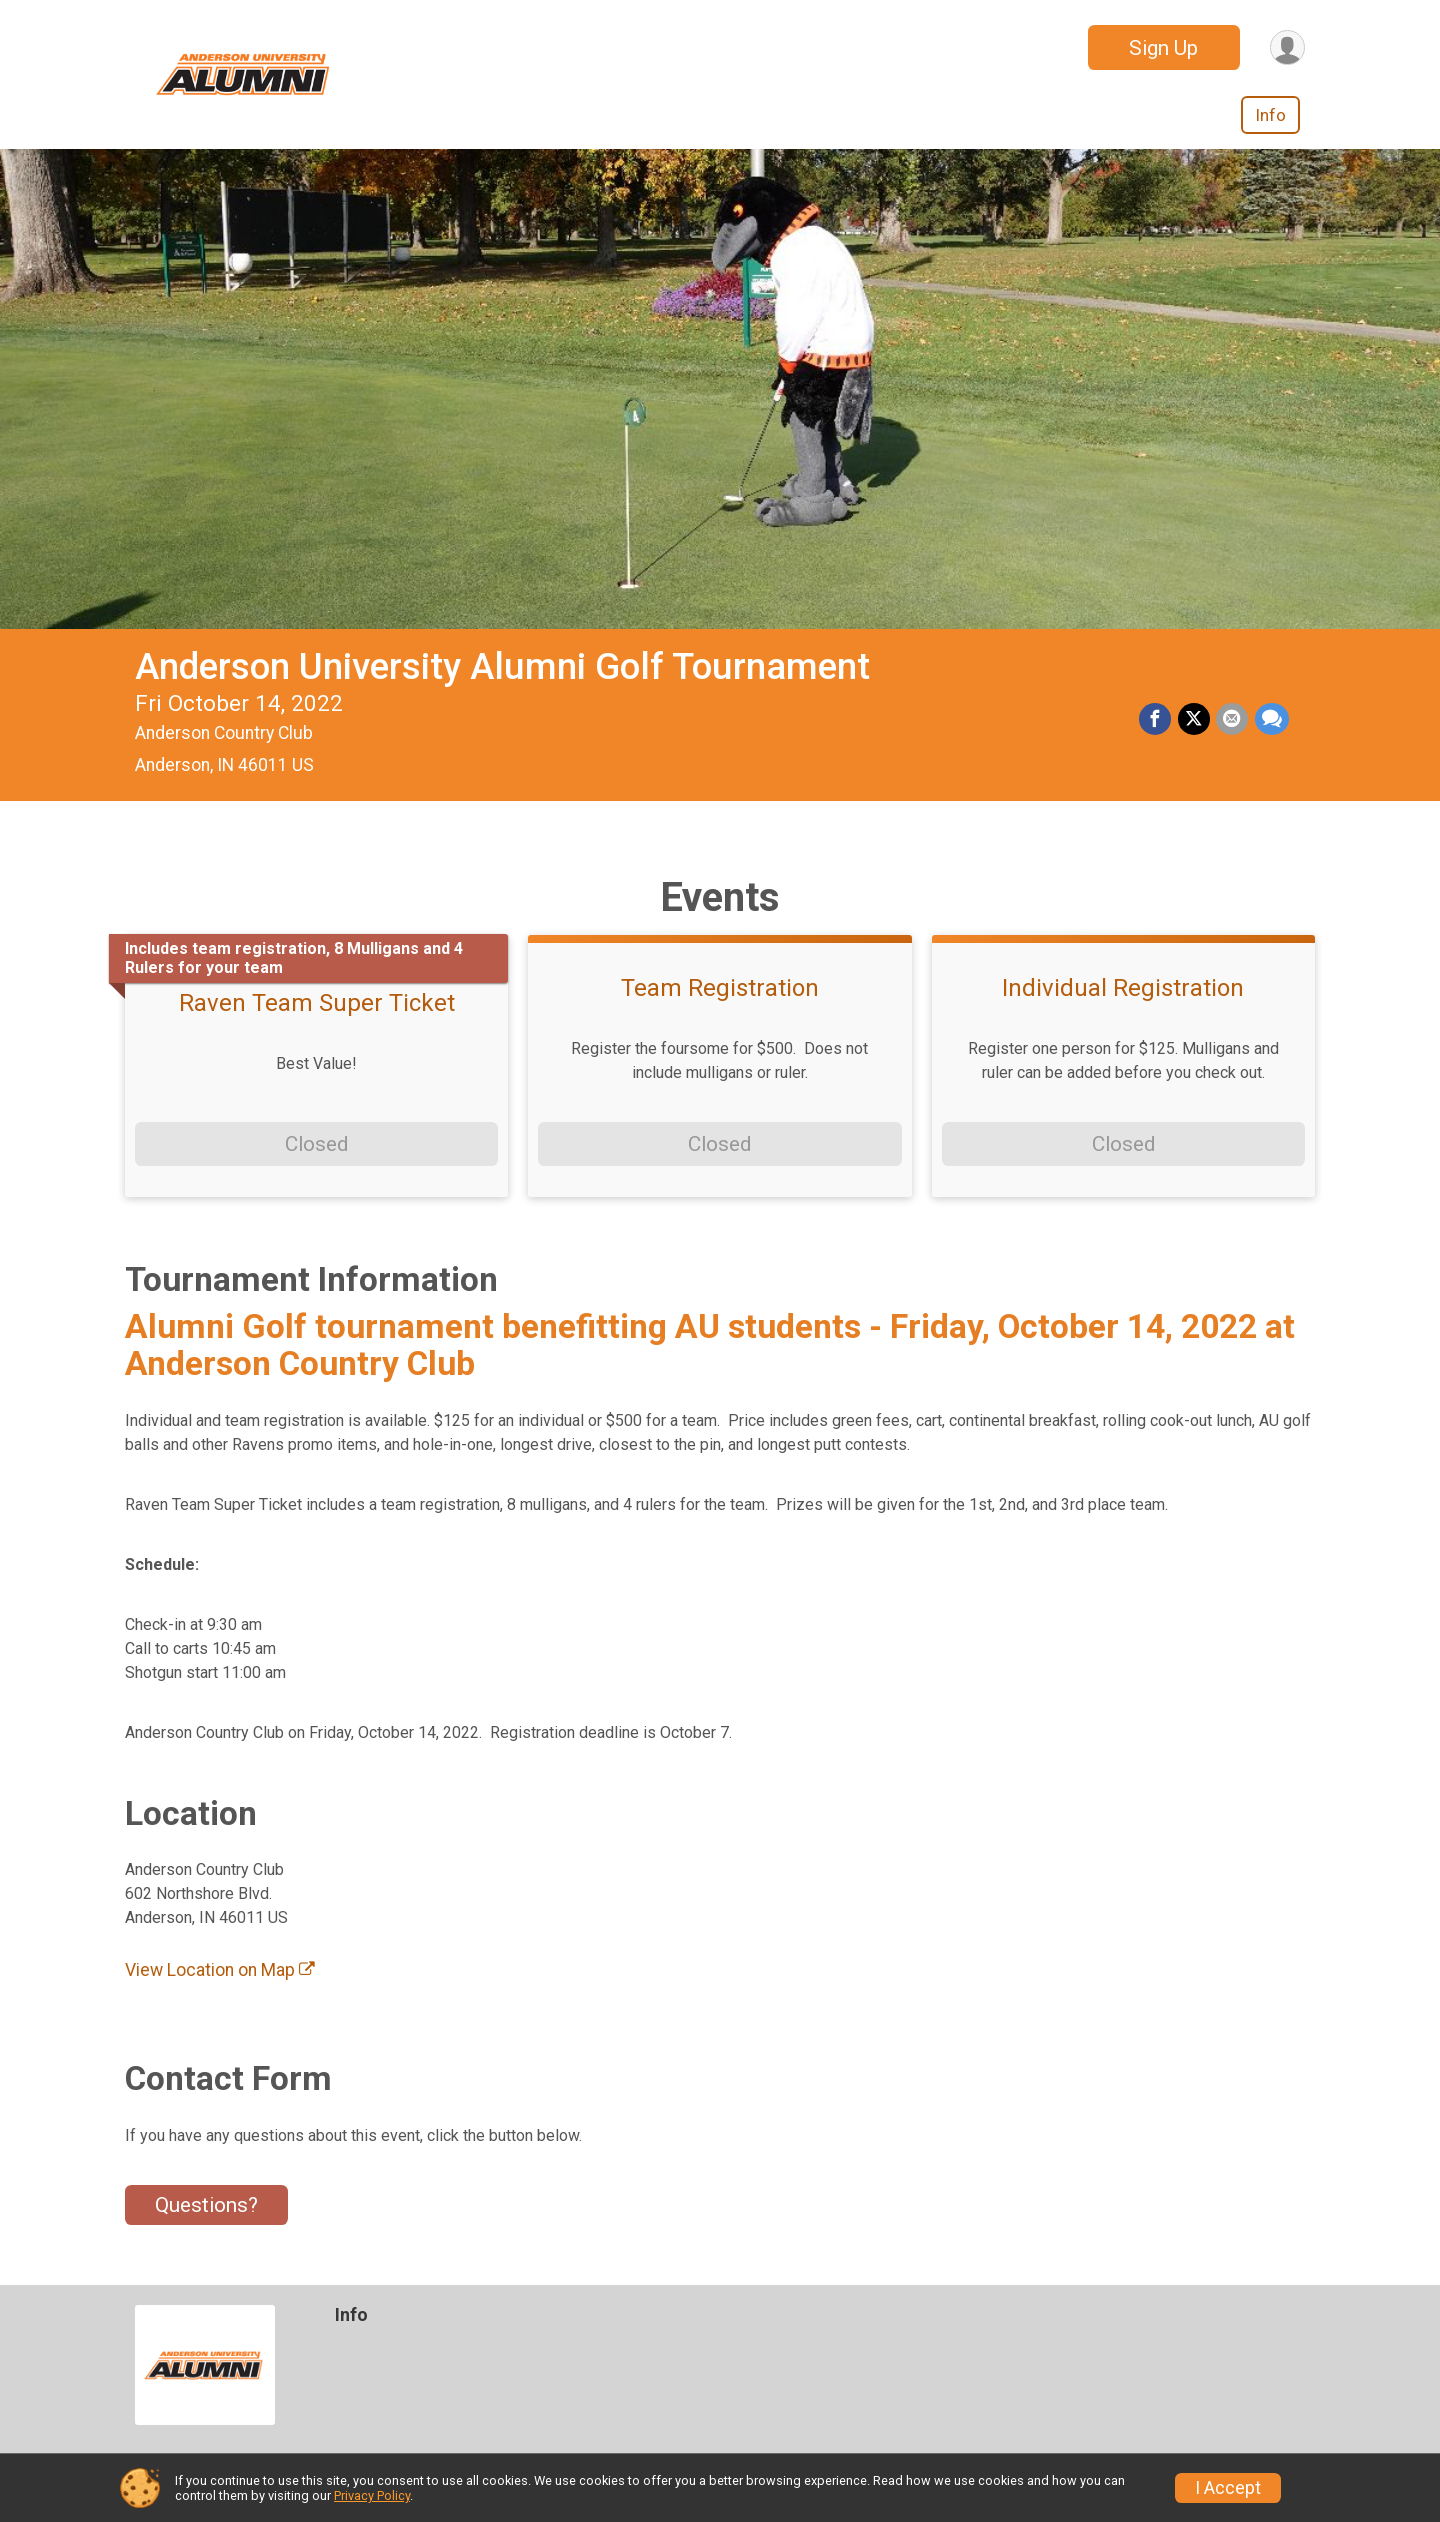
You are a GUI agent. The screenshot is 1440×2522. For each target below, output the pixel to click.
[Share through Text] (1272, 720)
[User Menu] (1286, 47)
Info (1270, 115)
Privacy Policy (372, 2495)
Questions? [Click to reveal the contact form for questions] (206, 2205)
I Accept (1228, 2488)
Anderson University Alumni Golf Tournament (502, 666)
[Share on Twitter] (1195, 720)
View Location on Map (220, 1970)
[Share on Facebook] (1157, 720)
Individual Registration (1123, 988)
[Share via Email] (1233, 720)
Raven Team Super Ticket (317, 1003)
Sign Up (1161, 48)
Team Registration (720, 988)
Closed (316, 1144)
